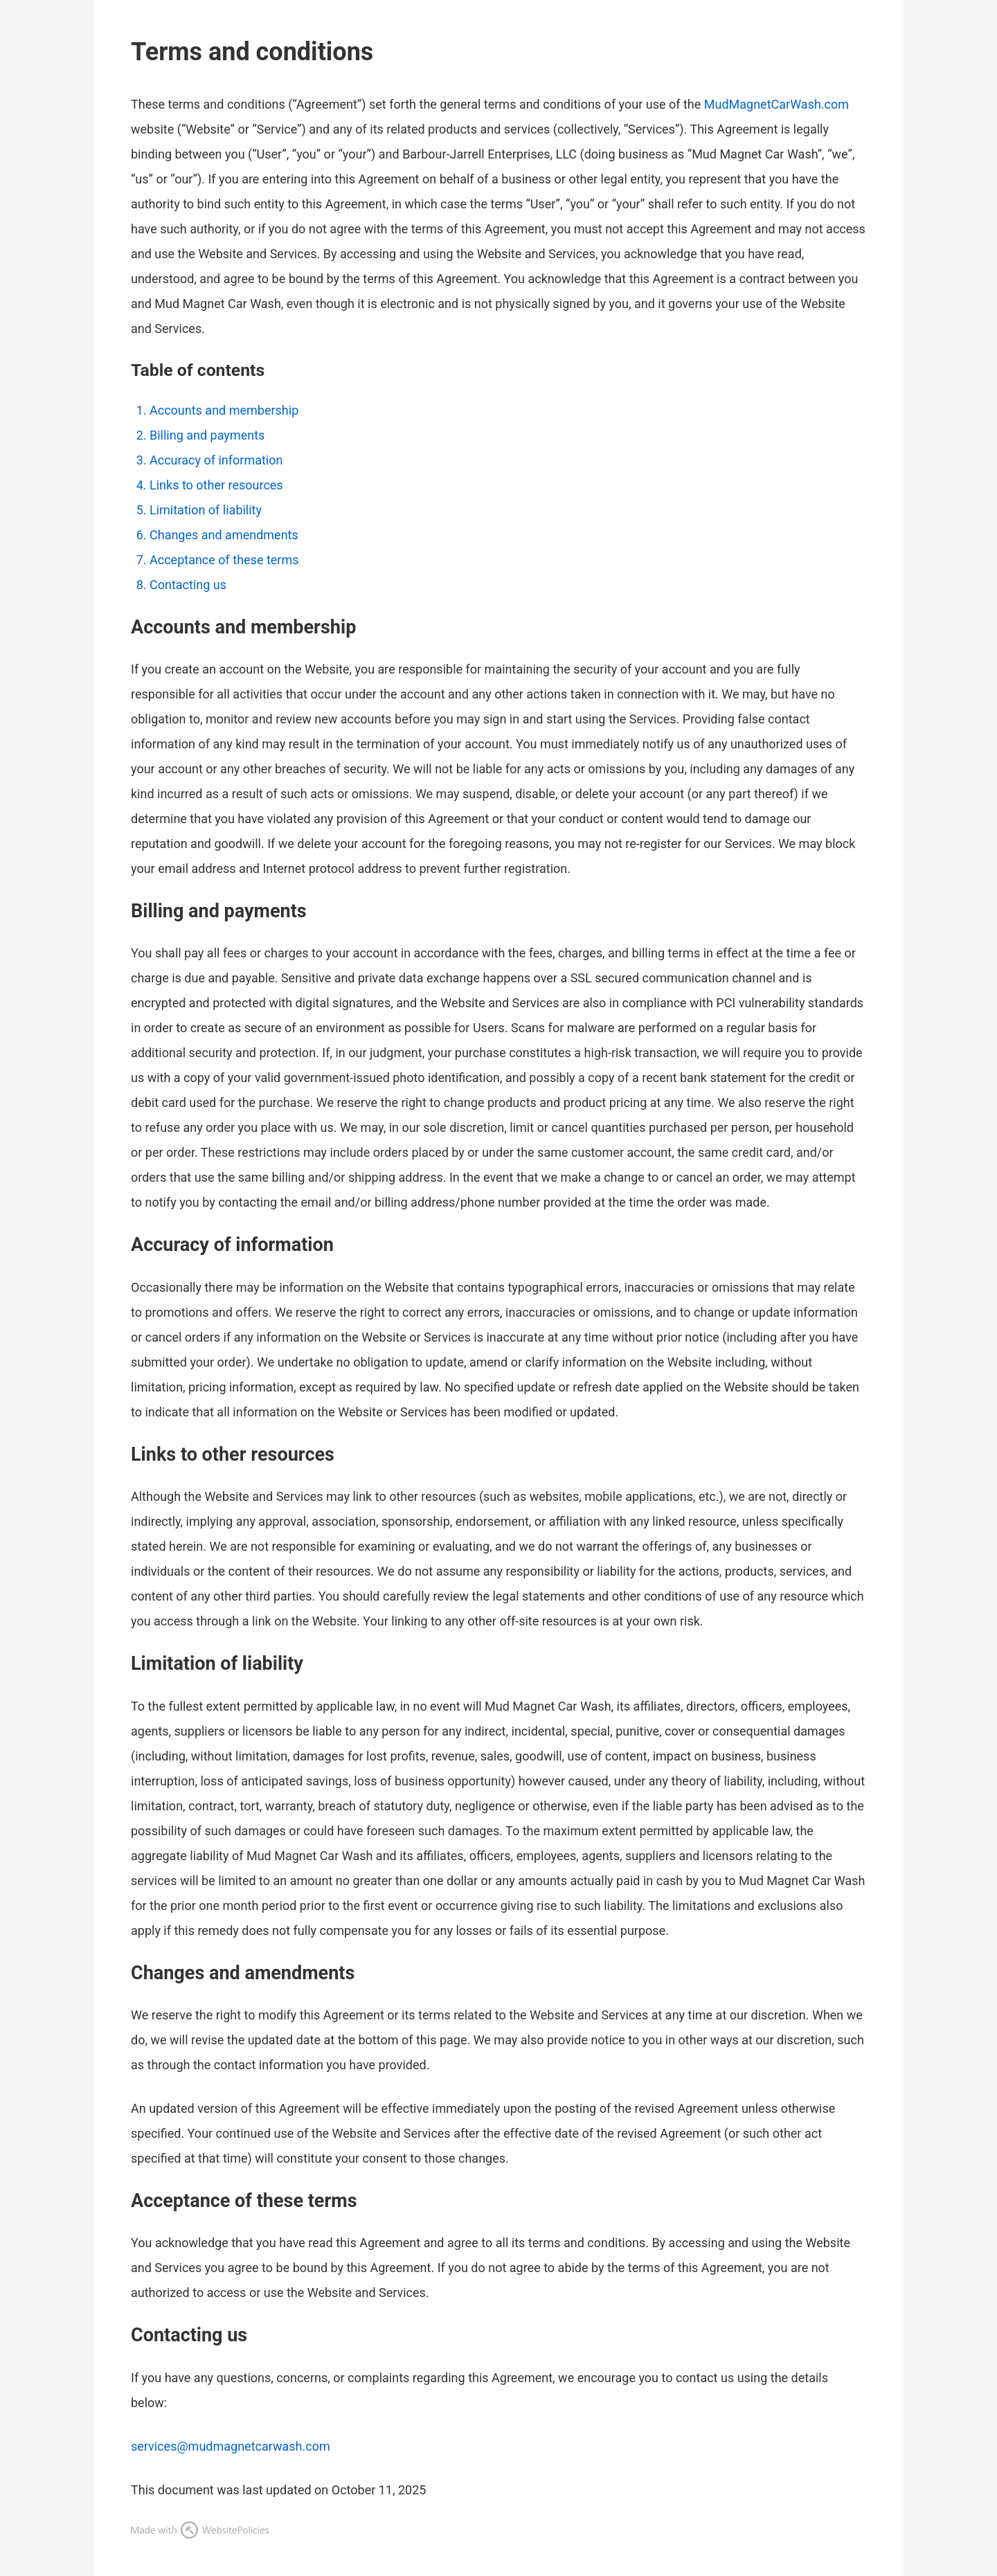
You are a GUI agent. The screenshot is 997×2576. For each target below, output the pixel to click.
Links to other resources (216, 485)
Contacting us (188, 584)
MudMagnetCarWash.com (776, 104)
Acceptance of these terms (224, 559)
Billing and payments (207, 435)
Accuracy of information (216, 460)
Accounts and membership (224, 410)
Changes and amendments (224, 535)
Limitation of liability (206, 510)
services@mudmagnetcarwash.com (230, 2446)
